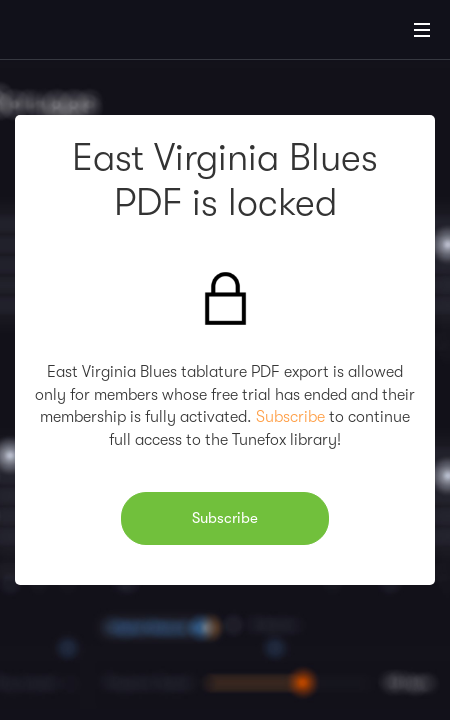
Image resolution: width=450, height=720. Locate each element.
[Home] (80, 33)
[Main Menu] (422, 30)
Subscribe (290, 417)
